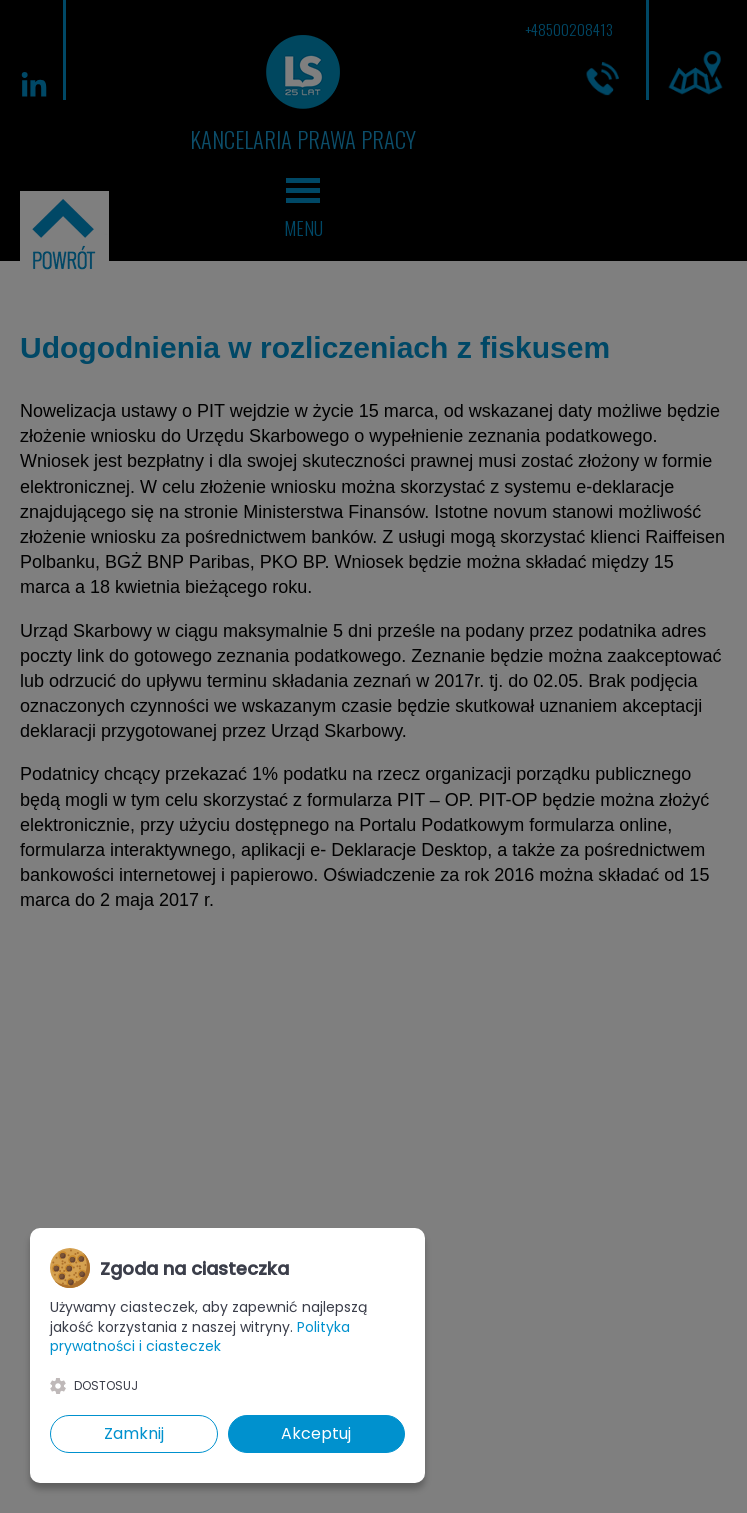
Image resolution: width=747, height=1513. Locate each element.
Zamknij (134, 1433)
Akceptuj (316, 1433)
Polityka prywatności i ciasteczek (200, 1337)
